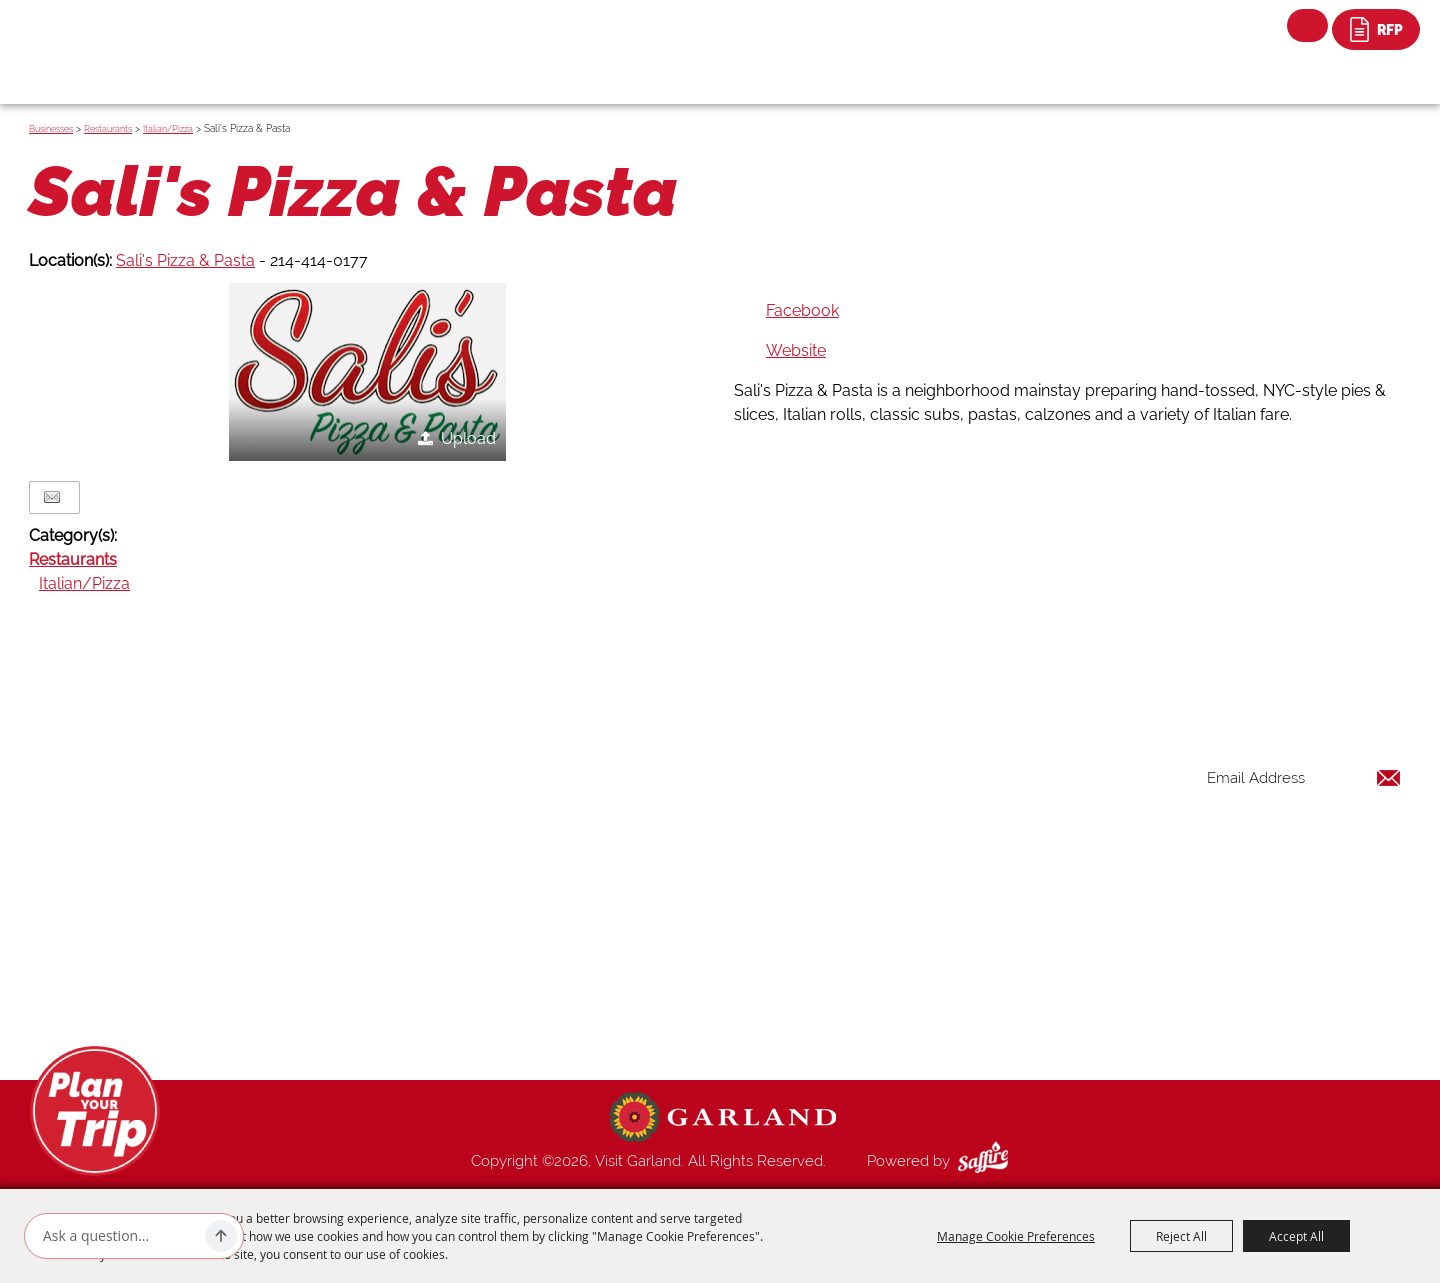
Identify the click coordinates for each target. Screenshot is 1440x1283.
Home (884, 761)
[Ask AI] (120, 1236)
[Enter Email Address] (1304, 777)
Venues (888, 905)
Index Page (901, 953)
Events (886, 833)
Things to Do (906, 785)
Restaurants (108, 129)
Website (796, 350)
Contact (891, 977)
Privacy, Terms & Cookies (948, 1025)
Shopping (896, 881)
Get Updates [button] (1349, 842)
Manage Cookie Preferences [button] (1016, 1236)
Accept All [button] (1296, 1236)
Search (1307, 25)
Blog (880, 929)
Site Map (894, 1001)
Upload (468, 438)
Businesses (51, 129)
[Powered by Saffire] (987, 1161)
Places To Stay (913, 809)
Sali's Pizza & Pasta (185, 260)
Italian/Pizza (168, 129)
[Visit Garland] (120, 36)
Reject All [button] (1181, 1236)
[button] (367, 372)
